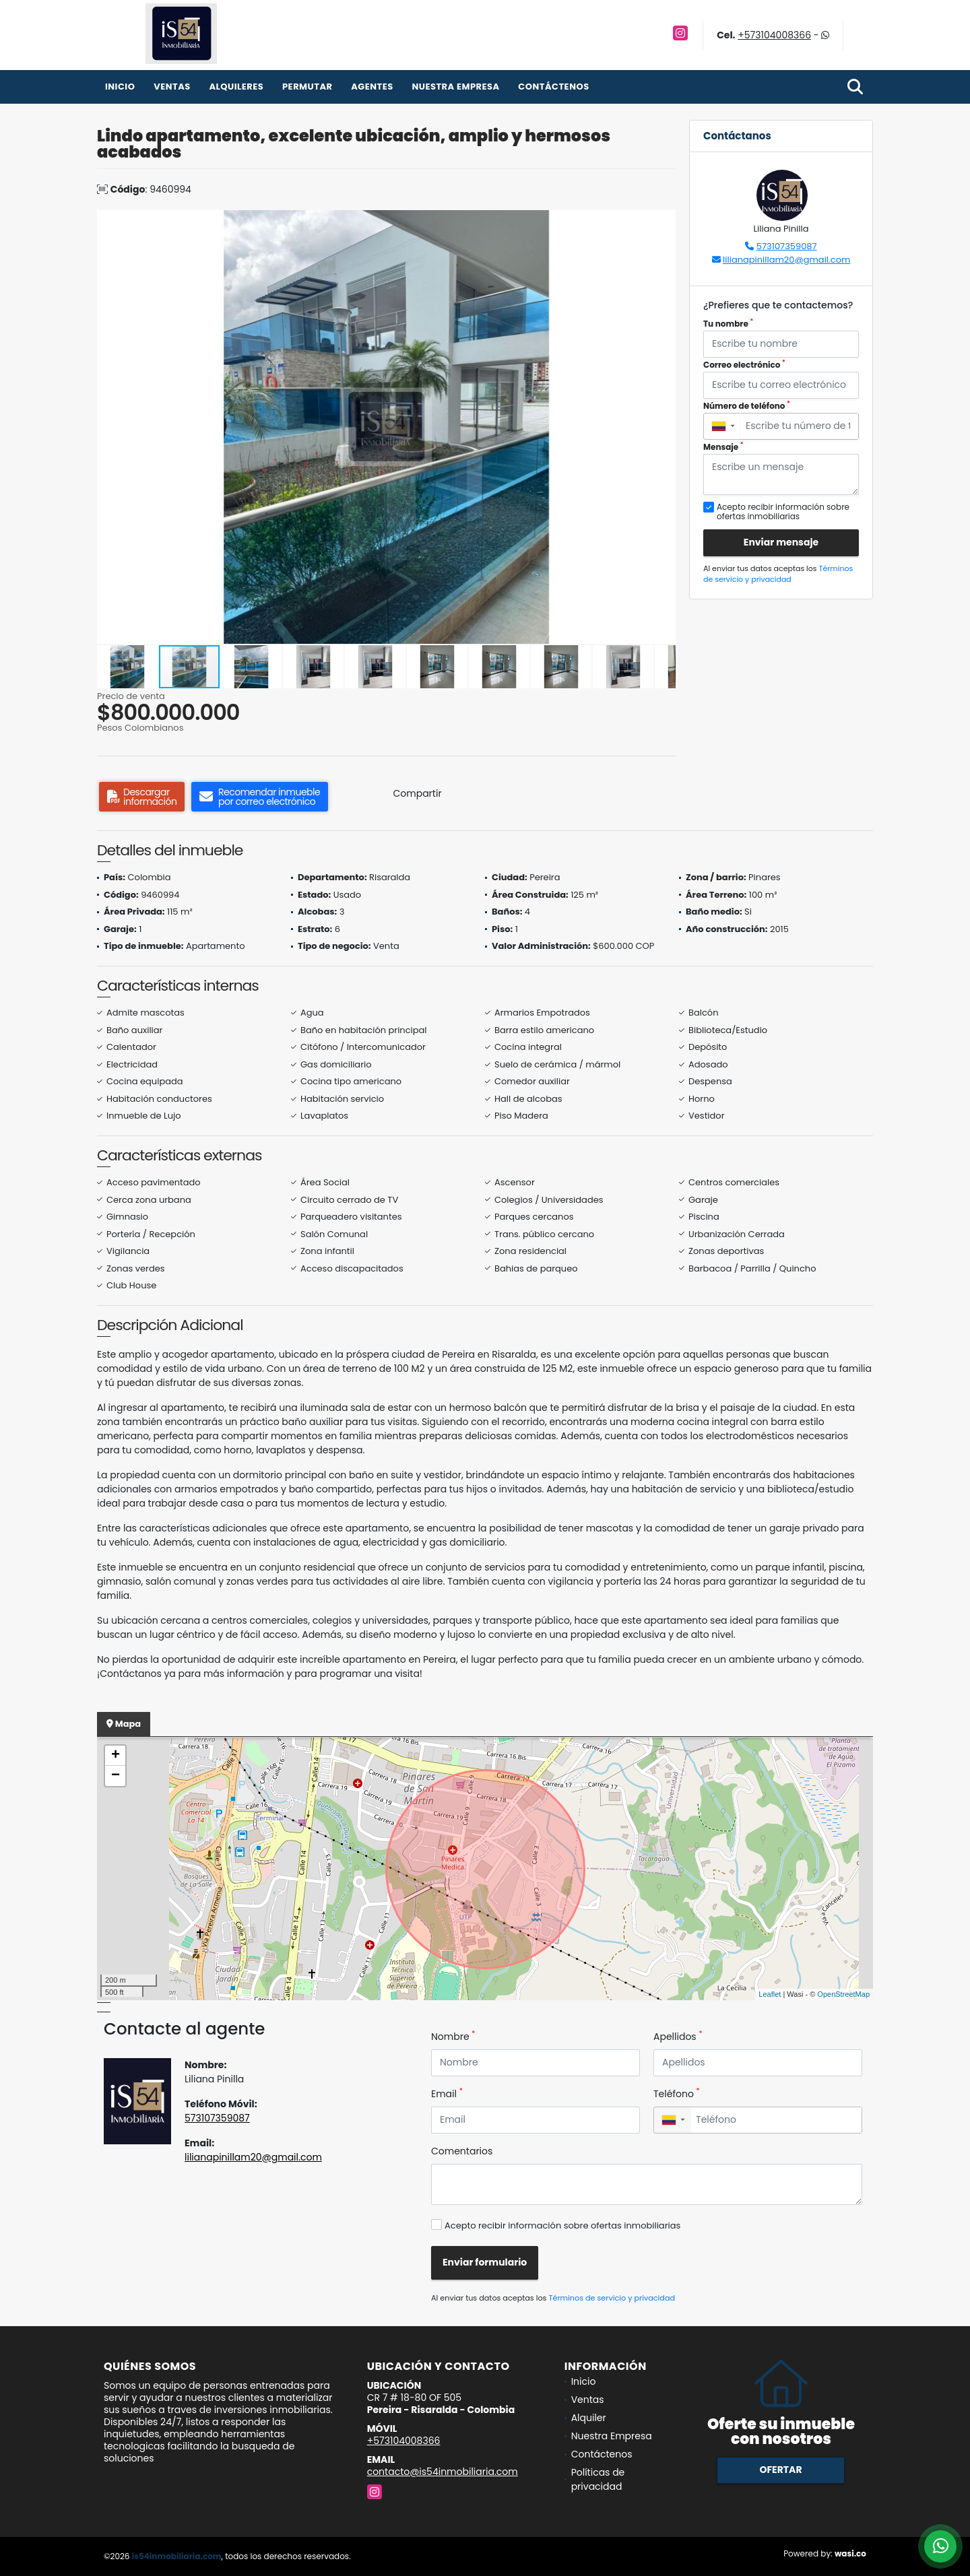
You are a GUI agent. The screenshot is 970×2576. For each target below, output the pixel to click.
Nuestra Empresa (455, 86)
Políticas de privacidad (598, 2479)
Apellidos (678, 2036)
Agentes (372, 86)
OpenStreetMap (843, 1994)
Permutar (307, 86)
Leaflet (769, 1994)
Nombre (453, 2036)
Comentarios (461, 2151)
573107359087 (786, 246)
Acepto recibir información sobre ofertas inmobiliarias (562, 2225)
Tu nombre (728, 323)
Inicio (120, 86)
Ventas (172, 86)
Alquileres (236, 86)
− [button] (115, 1776)
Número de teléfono (746, 405)
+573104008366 (774, 35)
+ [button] (115, 1756)
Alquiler (588, 2417)
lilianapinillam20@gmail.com (786, 259)
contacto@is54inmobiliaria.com (442, 2471)
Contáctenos (553, 86)
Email (447, 2094)
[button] (663, 222)
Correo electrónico (744, 364)
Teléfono (676, 2094)
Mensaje (723, 447)
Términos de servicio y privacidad (778, 574)
